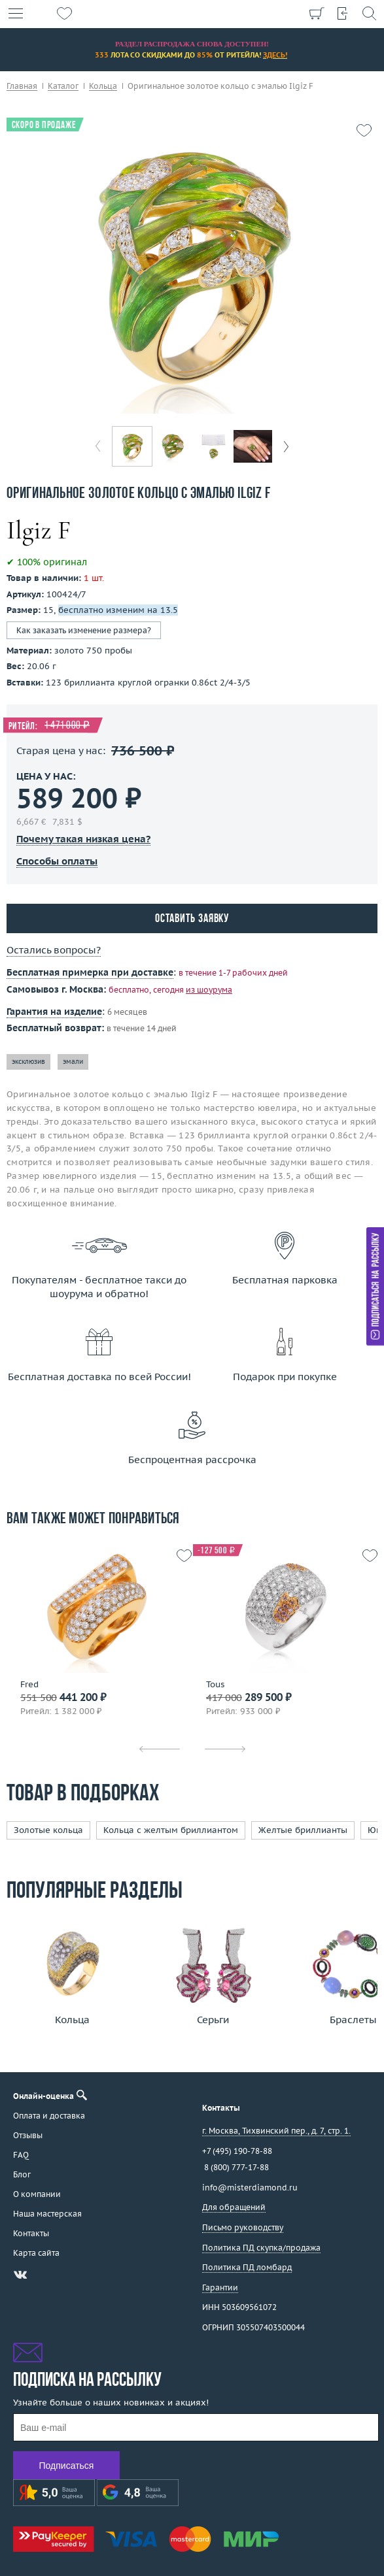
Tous (215, 1684)
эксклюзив (28, 1061)
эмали (73, 1061)
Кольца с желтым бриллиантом (170, 1830)
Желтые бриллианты (302, 1830)
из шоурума (209, 990)
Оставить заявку (192, 919)
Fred (29, 1684)
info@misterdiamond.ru (250, 2187)
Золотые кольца (48, 1830)
